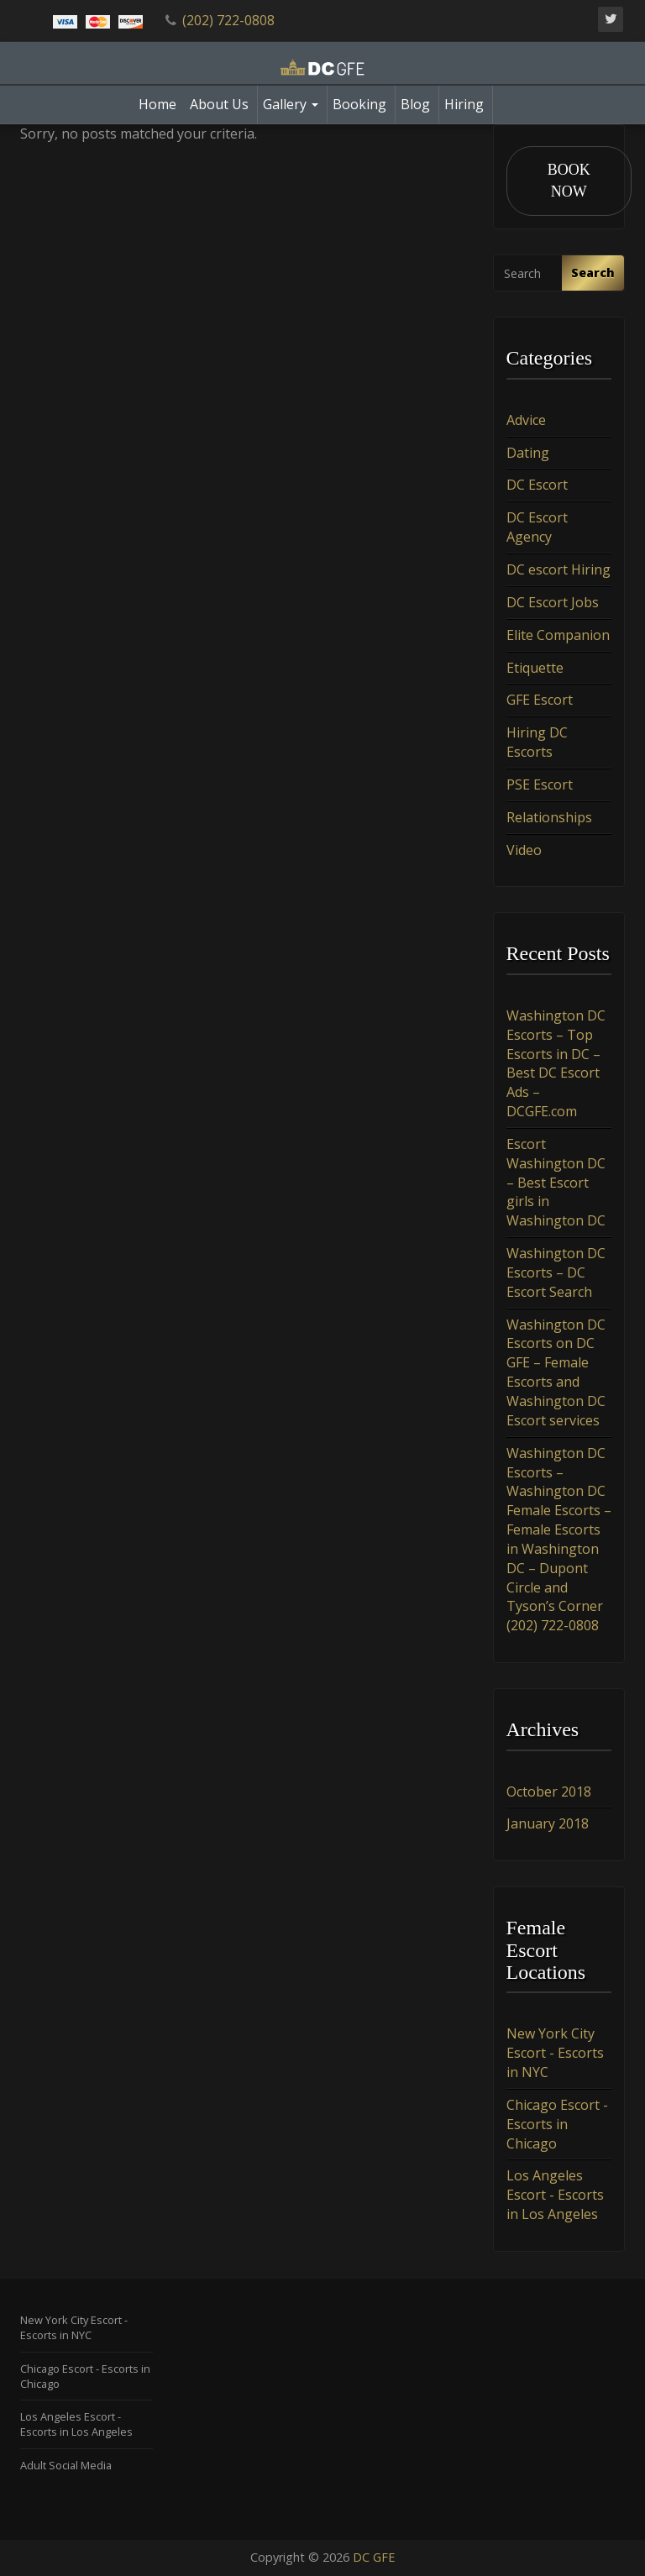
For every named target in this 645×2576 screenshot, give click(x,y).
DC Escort (537, 485)
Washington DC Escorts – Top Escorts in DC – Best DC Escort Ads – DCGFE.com (556, 1063)
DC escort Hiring (558, 570)
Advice (526, 420)
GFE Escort (539, 700)
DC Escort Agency (537, 528)
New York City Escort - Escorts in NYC (555, 2053)
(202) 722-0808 (228, 20)
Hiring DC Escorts (537, 743)
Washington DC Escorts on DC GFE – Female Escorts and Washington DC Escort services (556, 1372)
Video (524, 850)
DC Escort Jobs (552, 602)
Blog (415, 104)
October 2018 (548, 1791)
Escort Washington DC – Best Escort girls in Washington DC (556, 1182)
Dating (527, 452)
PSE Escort (539, 784)
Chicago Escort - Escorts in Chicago (557, 2124)
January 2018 (547, 1824)
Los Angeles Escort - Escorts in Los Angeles (555, 2195)
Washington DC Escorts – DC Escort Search (556, 1273)
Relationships (549, 817)
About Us (219, 104)
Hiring (464, 104)
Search (593, 273)
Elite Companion (558, 635)
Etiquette (535, 667)
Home (157, 104)
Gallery (290, 104)
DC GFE (374, 2557)
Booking (359, 104)
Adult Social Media (66, 2465)
